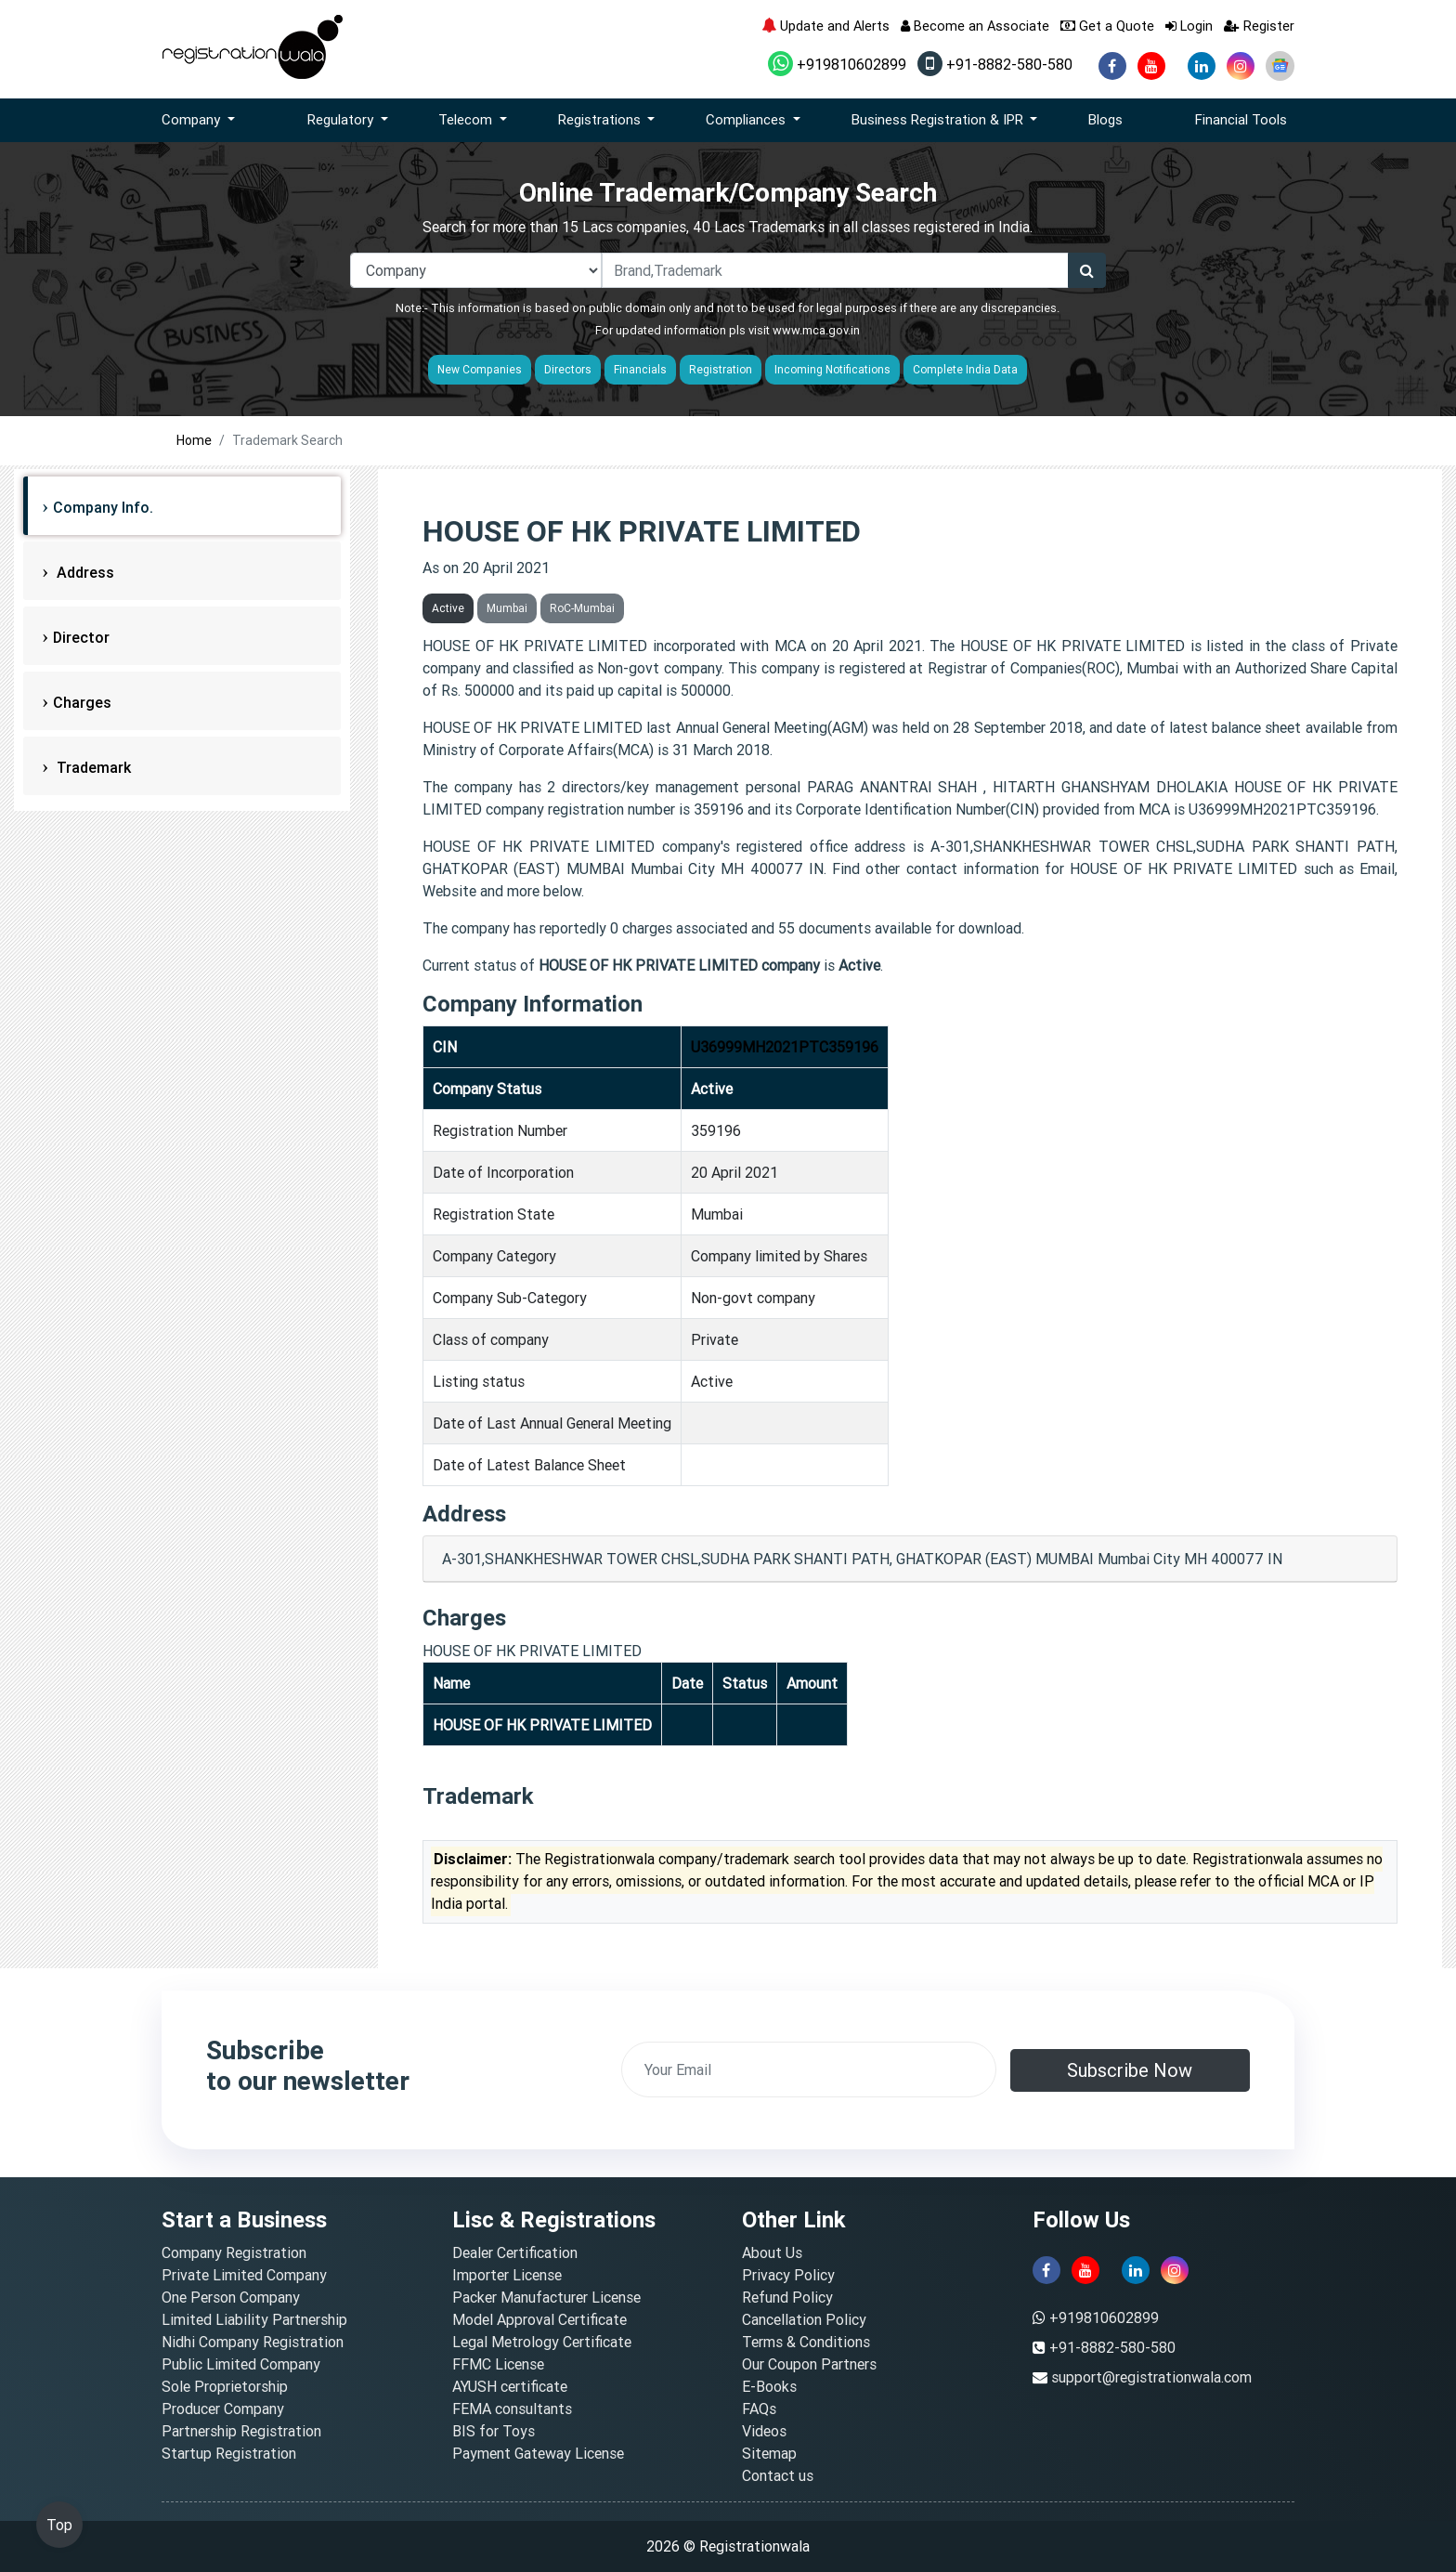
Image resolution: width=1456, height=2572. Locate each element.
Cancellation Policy (804, 2319)
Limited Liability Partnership (254, 2319)
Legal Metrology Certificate (541, 2341)
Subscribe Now (1129, 2070)
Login (1189, 25)
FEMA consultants (512, 2408)
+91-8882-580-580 (994, 64)
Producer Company (223, 2408)
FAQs (759, 2408)
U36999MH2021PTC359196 (784, 1047)
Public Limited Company (241, 2364)
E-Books (769, 2386)
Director (81, 637)
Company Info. (103, 507)
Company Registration (234, 2252)
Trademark (92, 767)
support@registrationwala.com (1151, 2377)
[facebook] (1112, 66)
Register (1259, 25)
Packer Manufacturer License (546, 2297)
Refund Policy (787, 2297)
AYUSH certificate (509, 2386)
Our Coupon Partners (809, 2364)
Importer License (507, 2274)
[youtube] (1151, 66)
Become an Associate (975, 25)
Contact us (777, 2475)
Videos (764, 2431)
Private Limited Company (244, 2274)
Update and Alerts (825, 25)
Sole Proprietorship (225, 2386)
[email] (808, 2069)
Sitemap (769, 2453)
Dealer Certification (515, 2252)
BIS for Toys (493, 2431)
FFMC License (498, 2364)
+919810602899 (837, 64)
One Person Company (231, 2297)
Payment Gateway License (538, 2453)
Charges (82, 702)
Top (59, 2524)
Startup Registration (229, 2453)
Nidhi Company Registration (253, 2341)
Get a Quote (1107, 25)
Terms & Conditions (806, 2341)
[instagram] (1240, 66)
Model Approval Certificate (539, 2319)
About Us (772, 2252)
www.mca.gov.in (816, 330)
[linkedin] (1202, 66)
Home (194, 440)
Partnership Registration (241, 2431)
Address (83, 572)
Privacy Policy (788, 2274)
